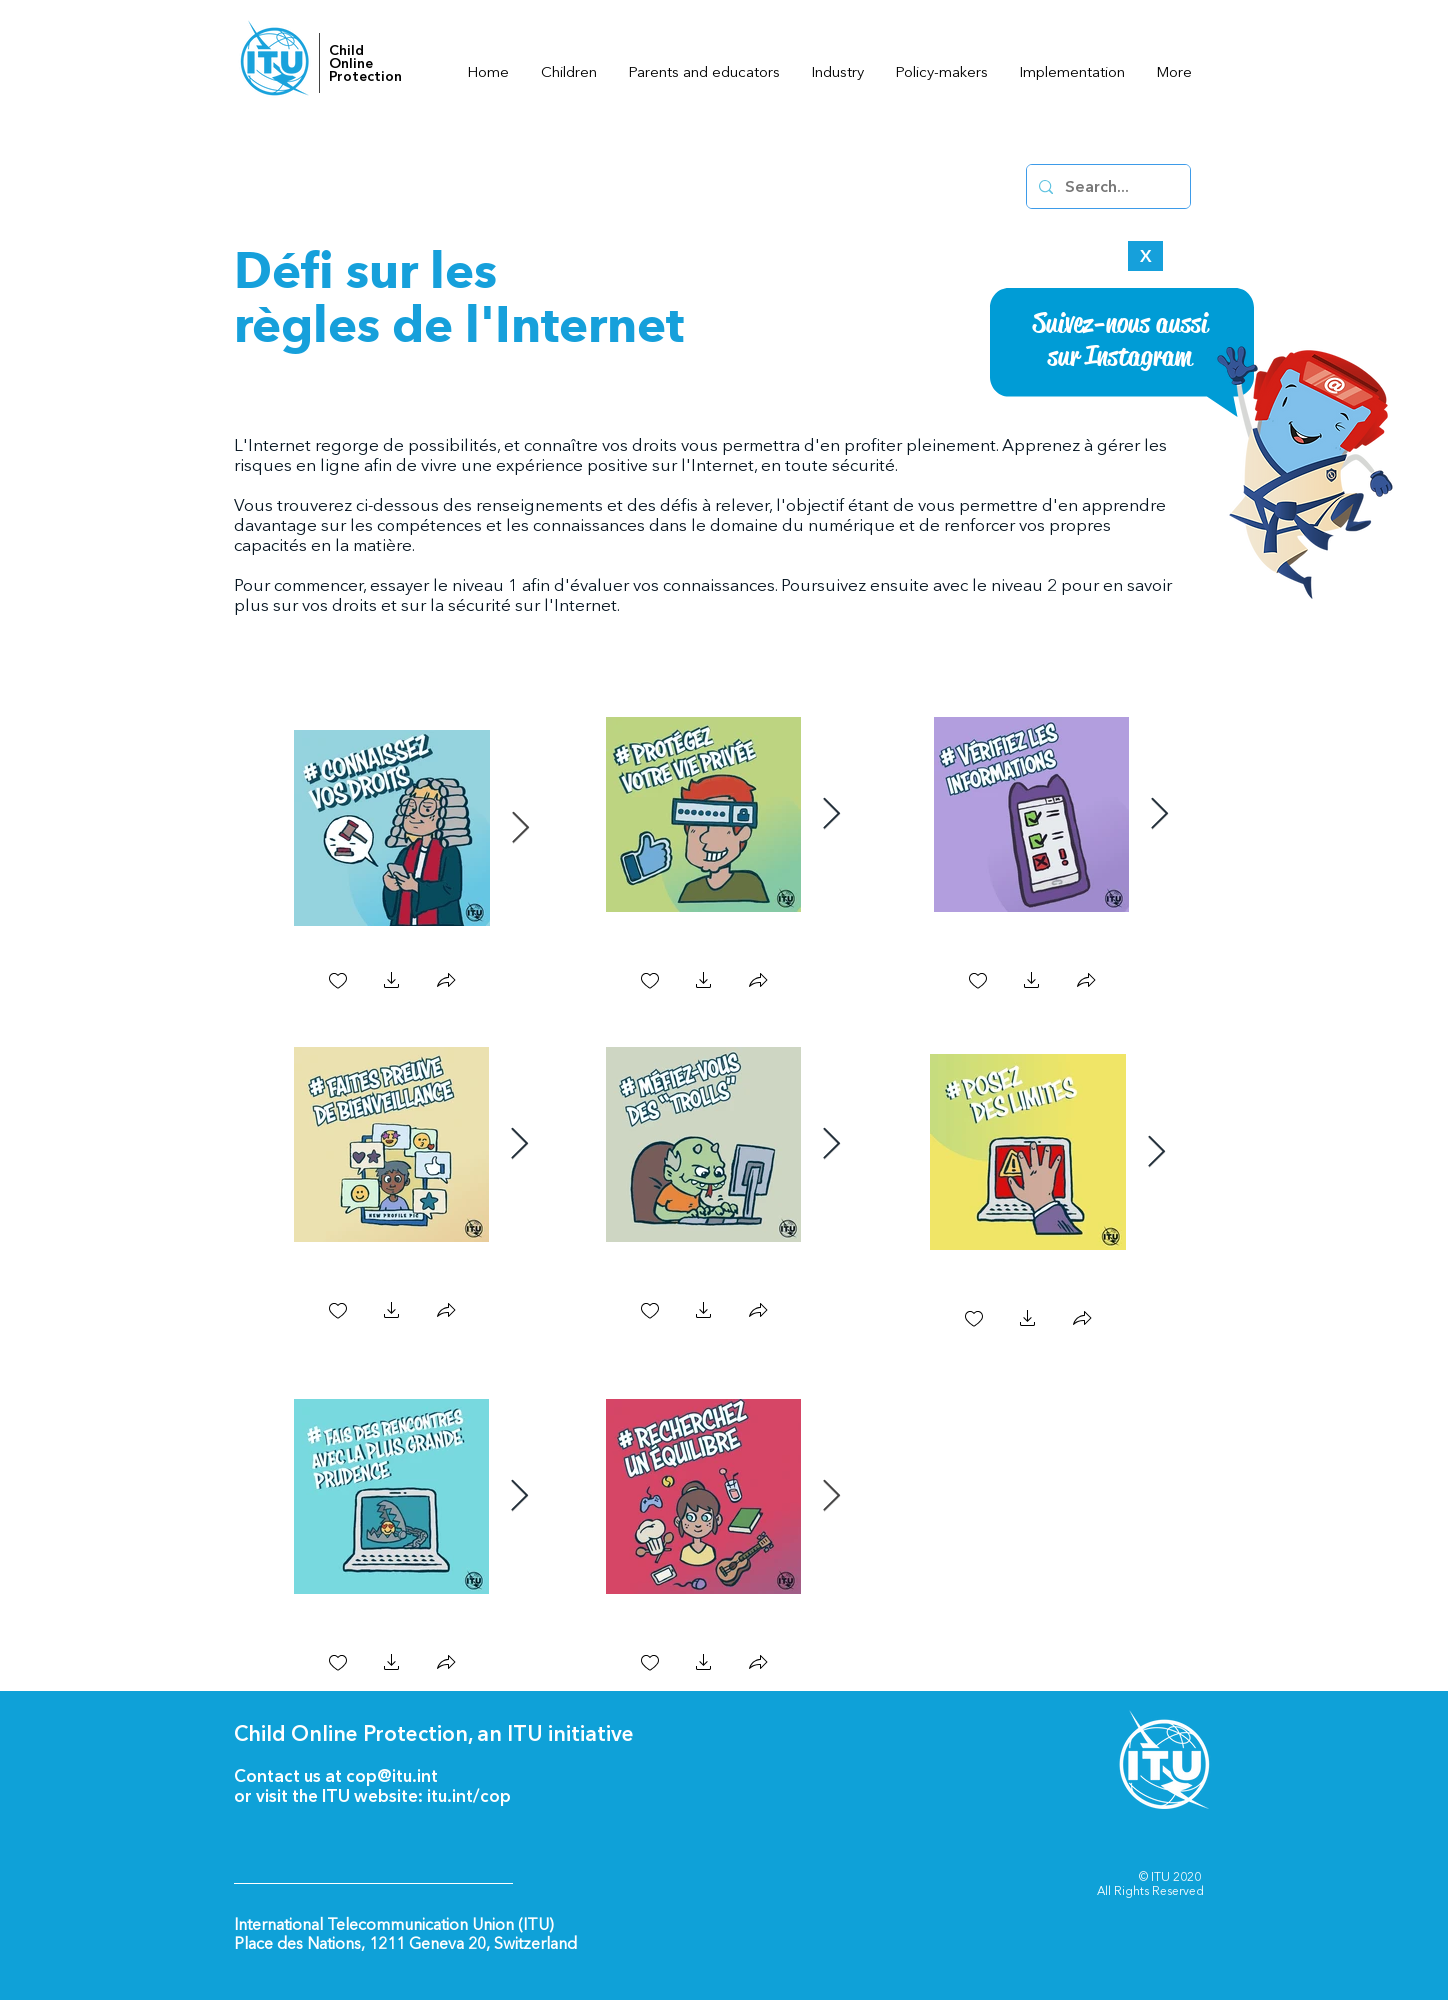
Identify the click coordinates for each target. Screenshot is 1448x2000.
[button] (392, 982)
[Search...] (1106, 186)
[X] (1145, 256)
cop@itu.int (392, 1776)
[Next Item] (520, 828)
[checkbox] (338, 982)
